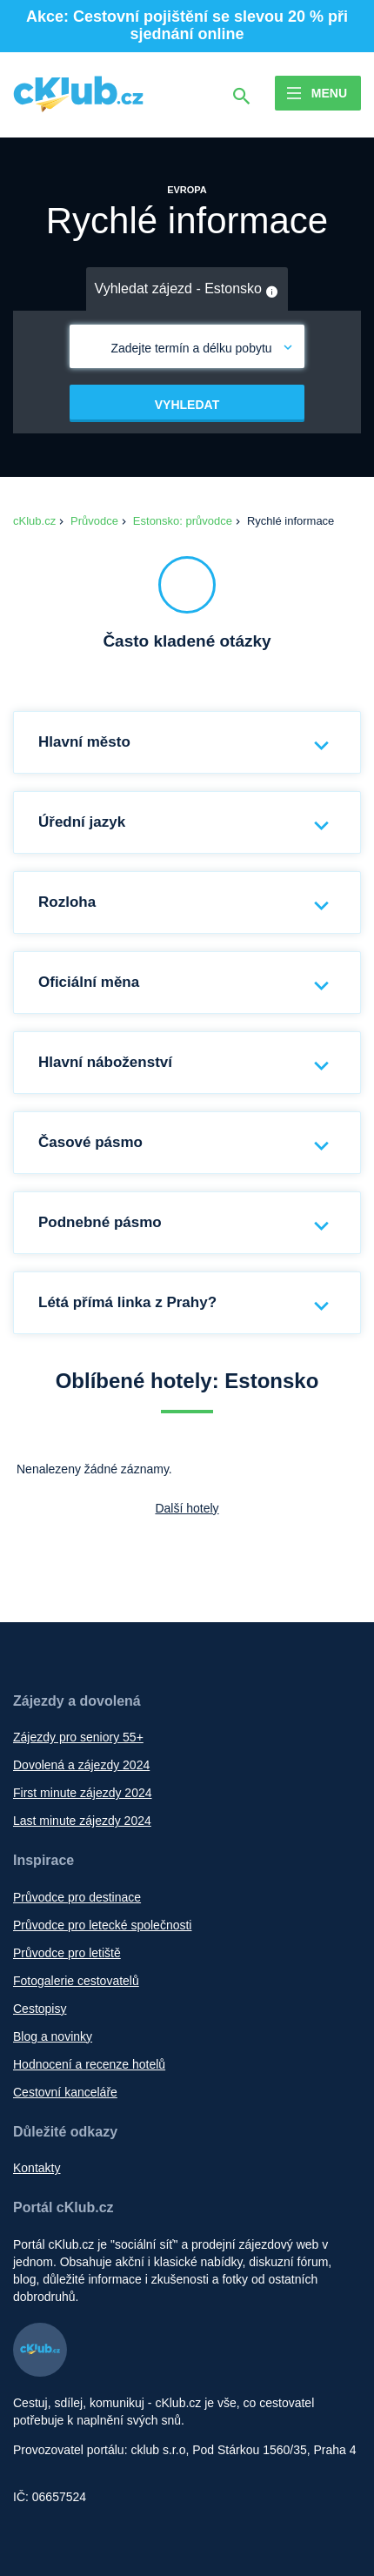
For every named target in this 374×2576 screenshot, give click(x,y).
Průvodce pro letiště (67, 1953)
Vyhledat (187, 405)
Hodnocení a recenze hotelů (89, 2064)
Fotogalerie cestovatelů (76, 1981)
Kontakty (36, 2168)
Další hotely (186, 1508)
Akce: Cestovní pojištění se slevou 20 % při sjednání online (187, 25)
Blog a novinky (52, 2036)
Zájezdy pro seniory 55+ (78, 1737)
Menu (329, 93)
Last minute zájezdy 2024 (82, 1821)
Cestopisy (39, 2009)
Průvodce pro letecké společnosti (102, 1925)
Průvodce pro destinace (77, 1897)
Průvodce (94, 520)
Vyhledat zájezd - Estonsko (187, 290)
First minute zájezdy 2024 (82, 1793)
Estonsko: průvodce (182, 520)
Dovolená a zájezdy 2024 (81, 1765)
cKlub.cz (34, 520)
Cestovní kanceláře (65, 2092)
